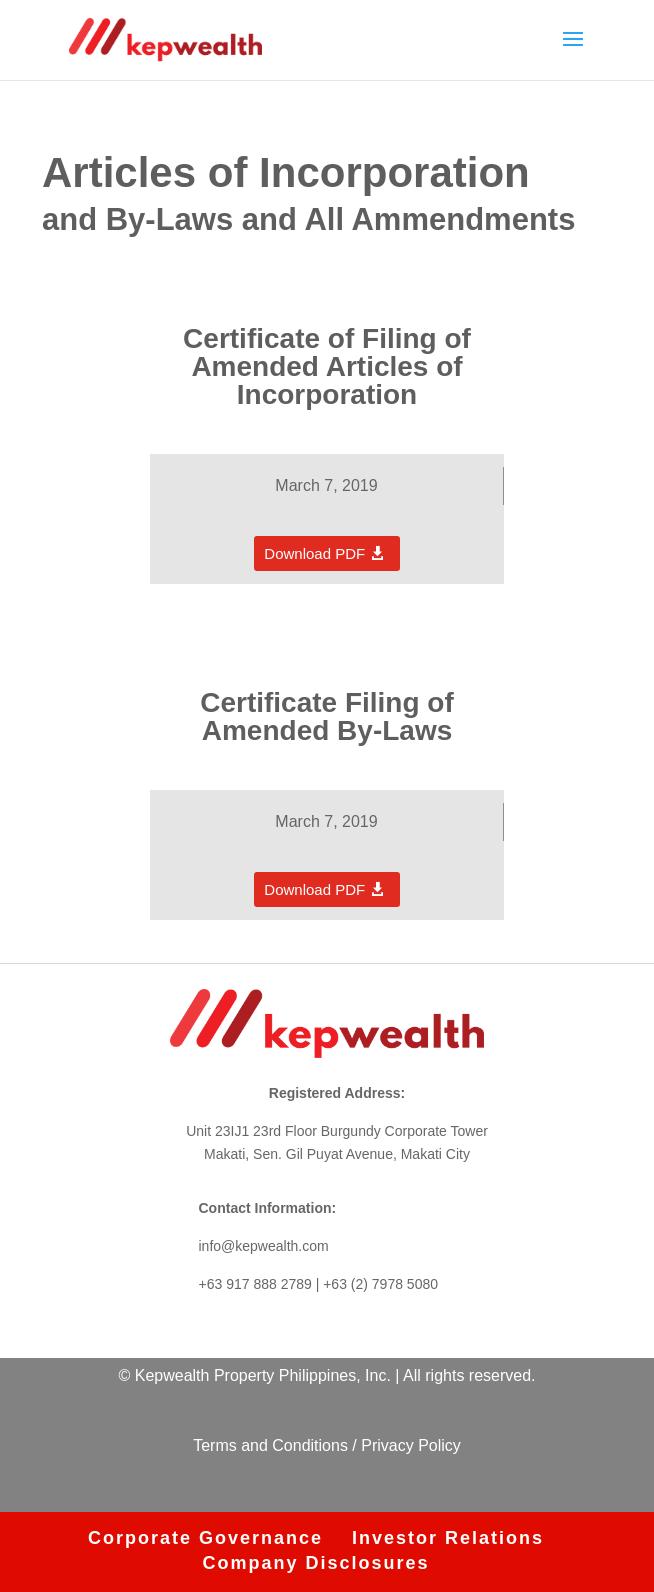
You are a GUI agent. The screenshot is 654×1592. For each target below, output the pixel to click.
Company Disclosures (315, 1563)
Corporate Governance (205, 1538)
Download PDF (314, 553)
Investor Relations (448, 1538)
